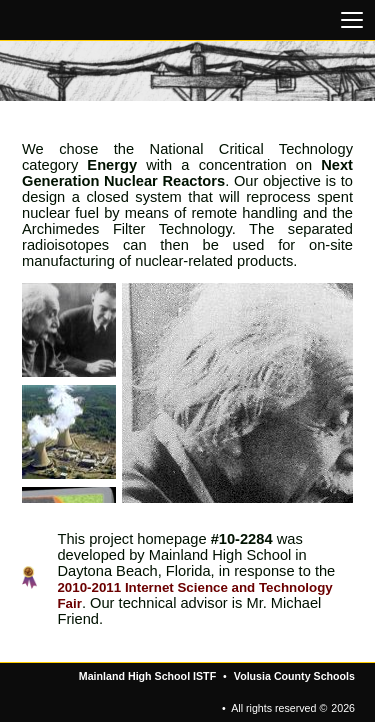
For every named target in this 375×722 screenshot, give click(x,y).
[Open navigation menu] (352, 20)
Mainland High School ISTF (147, 676)
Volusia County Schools (294, 676)
